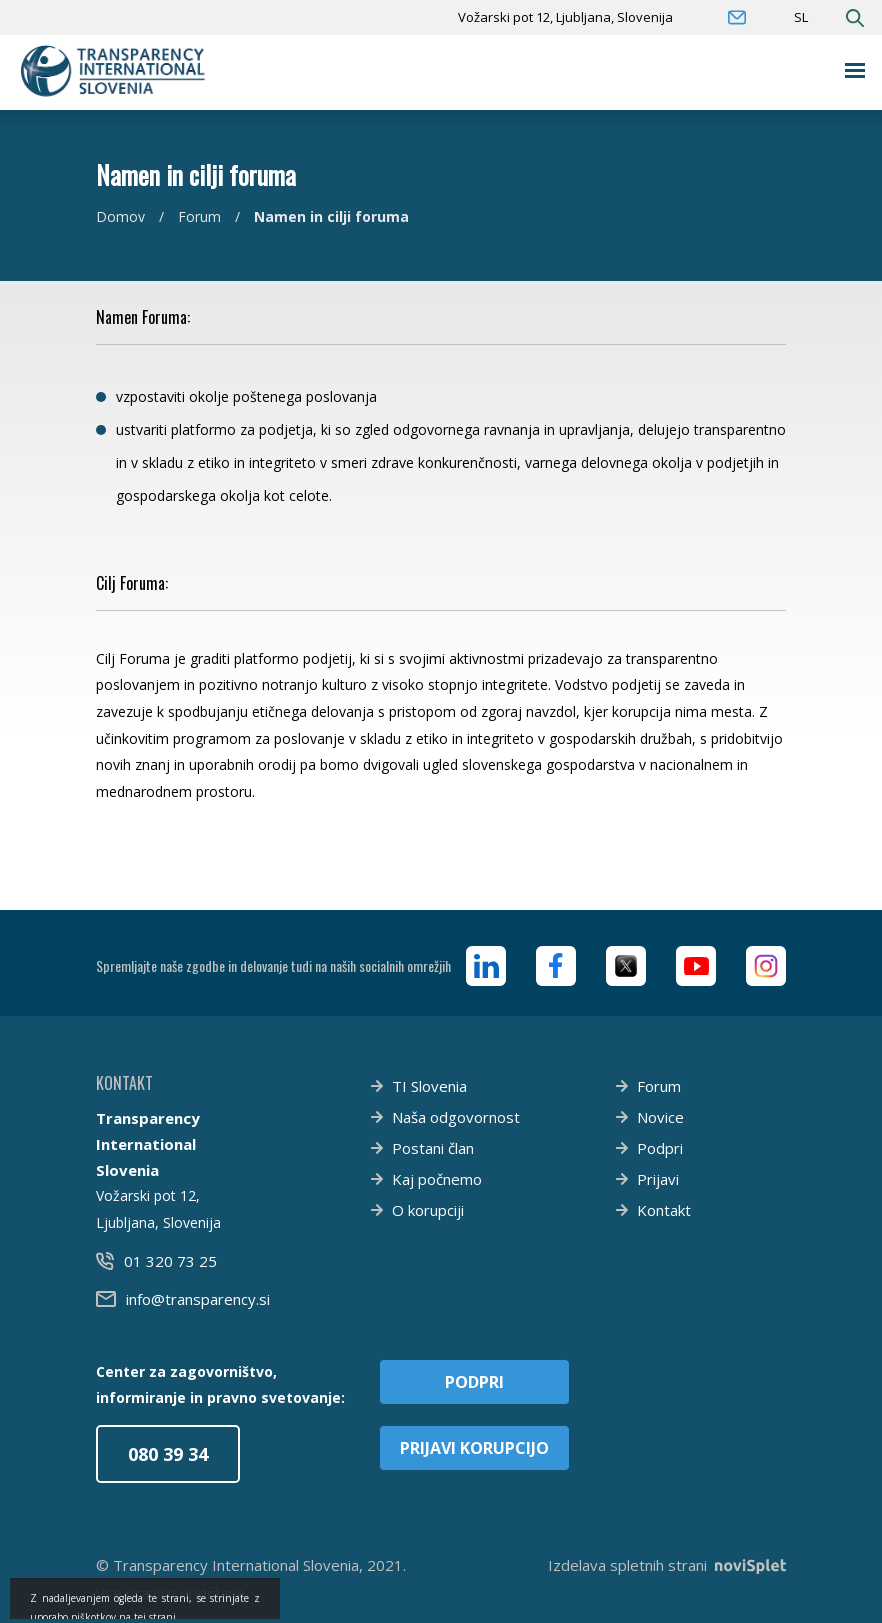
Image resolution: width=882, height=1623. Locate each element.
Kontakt (664, 1210)
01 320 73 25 (170, 1261)
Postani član (433, 1148)
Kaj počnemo (437, 1179)
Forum (199, 216)
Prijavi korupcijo (474, 1448)
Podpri (660, 1148)
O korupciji (428, 1210)
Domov (120, 216)
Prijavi (658, 1179)
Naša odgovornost (456, 1117)
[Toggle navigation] (855, 70)
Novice (660, 1117)
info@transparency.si (198, 1299)
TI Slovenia (429, 1086)
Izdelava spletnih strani (667, 1565)
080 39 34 (168, 1454)
